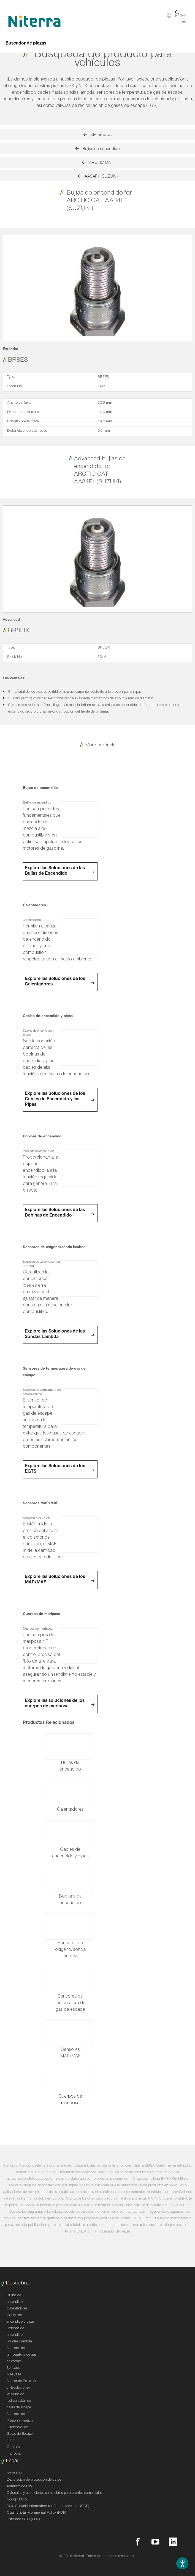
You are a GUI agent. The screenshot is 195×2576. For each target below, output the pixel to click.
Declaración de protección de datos (34, 2480)
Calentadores (17, 2309)
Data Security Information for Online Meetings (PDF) (48, 2506)
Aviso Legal (15, 2473)
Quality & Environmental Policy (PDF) (36, 2513)
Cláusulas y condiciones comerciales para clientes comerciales (54, 2493)
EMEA (181, 16)
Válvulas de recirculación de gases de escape (19, 2401)
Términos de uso (19, 2487)
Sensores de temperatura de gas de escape (21, 2355)
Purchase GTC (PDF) (23, 2520)
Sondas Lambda (19, 2342)
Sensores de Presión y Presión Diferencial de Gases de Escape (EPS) (20, 2427)
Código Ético (17, 2500)
